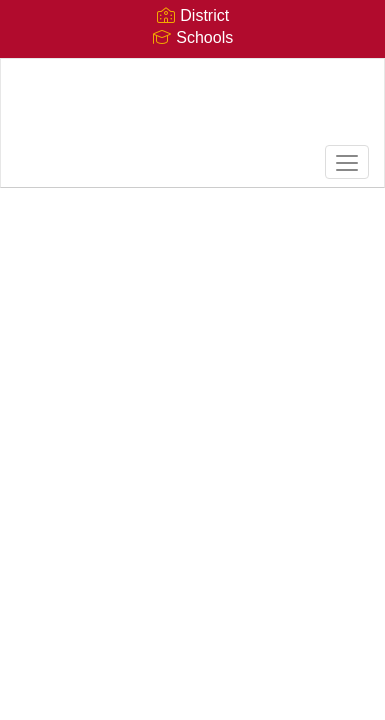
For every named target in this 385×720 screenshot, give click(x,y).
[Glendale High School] (193, 108)
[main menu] (347, 162)
